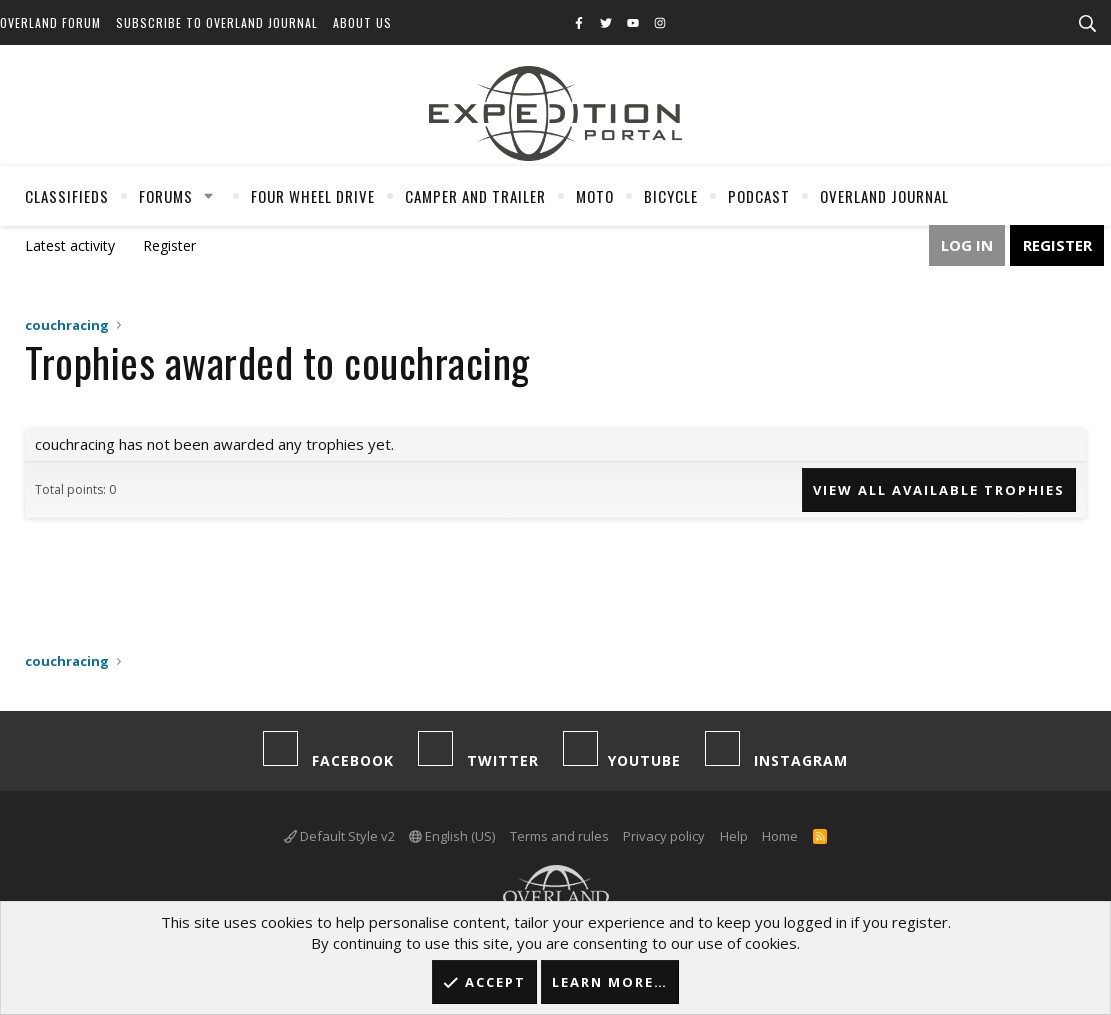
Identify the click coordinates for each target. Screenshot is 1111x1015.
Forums (166, 196)
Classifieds (67, 196)
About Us (362, 22)
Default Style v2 (339, 836)
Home (780, 836)
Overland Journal (884, 196)
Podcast (759, 196)
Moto (595, 196)
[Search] (1087, 24)
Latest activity (70, 245)
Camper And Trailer (475, 196)
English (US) (452, 836)
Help (734, 836)
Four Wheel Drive (313, 196)
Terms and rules (559, 836)
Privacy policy (664, 836)
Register (169, 245)
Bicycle (671, 196)
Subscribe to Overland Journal (217, 22)
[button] (209, 196)
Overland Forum (50, 22)
